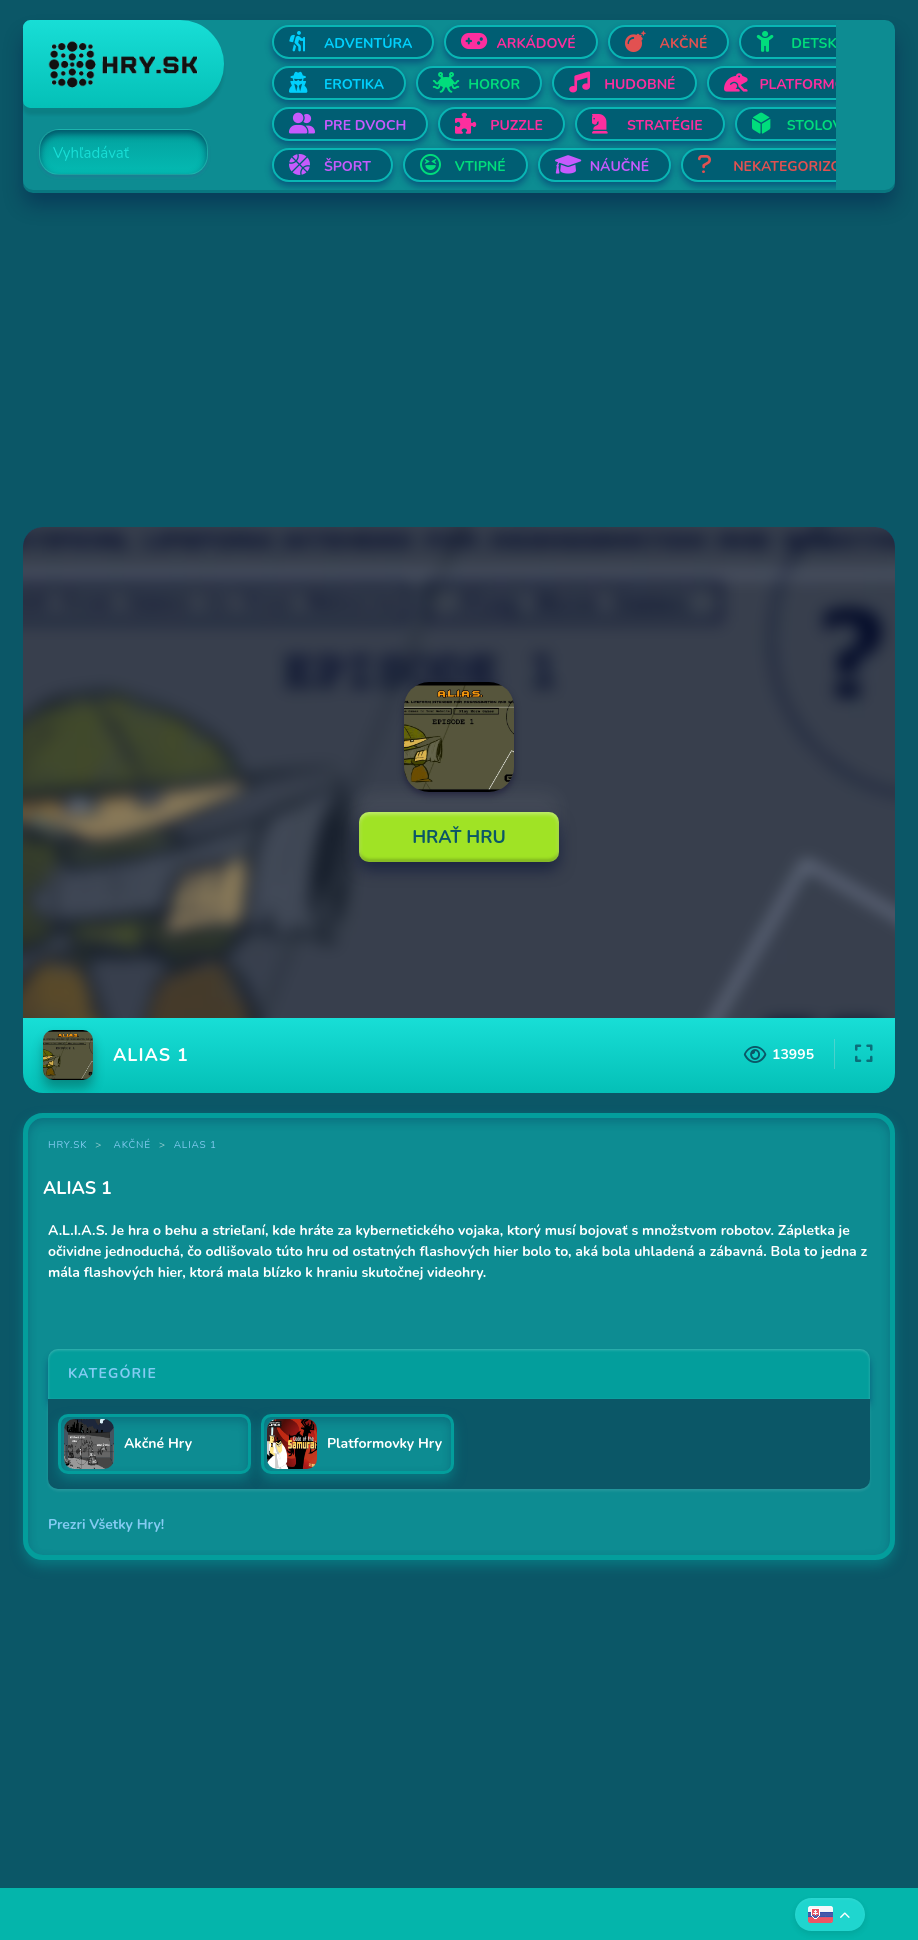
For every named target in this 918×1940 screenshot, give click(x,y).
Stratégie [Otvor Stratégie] (665, 125)
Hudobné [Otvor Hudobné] (639, 84)
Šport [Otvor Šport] (347, 166)
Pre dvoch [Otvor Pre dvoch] (365, 125)
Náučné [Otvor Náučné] (620, 166)
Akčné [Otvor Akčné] (684, 43)
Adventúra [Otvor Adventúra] (368, 43)
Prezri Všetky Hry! (106, 1524)
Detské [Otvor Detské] (818, 43)
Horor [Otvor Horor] (494, 84)
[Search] (112, 153)
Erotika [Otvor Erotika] (354, 84)
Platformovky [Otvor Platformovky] (816, 84)
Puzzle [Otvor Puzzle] (516, 125)
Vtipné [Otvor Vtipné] (480, 166)
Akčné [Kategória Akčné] (132, 1145)
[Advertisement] (459, 362)
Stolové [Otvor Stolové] (819, 125)
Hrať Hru (459, 837)
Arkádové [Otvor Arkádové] (535, 43)
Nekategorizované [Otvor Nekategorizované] (806, 166)
